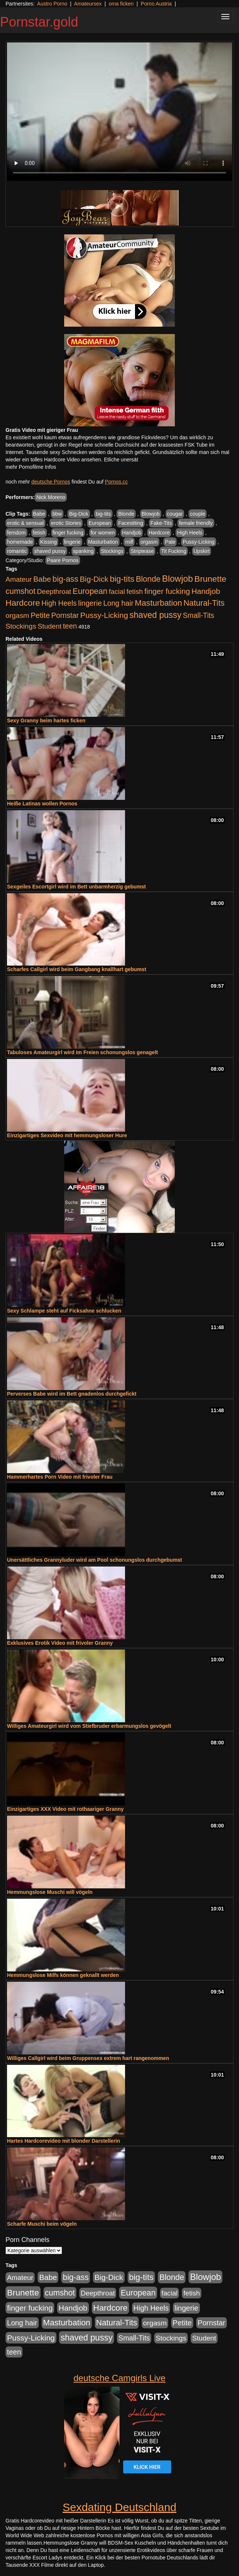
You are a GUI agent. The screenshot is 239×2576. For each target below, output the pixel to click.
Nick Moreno (50, 497)
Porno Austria (156, 4)
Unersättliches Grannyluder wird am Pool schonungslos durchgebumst (94, 1560)
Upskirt (202, 551)
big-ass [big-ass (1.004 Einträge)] (65, 579)
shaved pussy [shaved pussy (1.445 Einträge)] (155, 615)
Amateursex (88, 4)
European (100, 523)
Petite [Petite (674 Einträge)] (40, 615)
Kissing (48, 542)
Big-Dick (78, 514)
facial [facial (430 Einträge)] (117, 591)
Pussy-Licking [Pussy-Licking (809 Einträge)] (104, 615)
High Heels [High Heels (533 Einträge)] (59, 603)
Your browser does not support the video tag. (119, 111)
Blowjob (151, 514)
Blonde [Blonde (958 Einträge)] (148, 579)
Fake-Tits (161, 523)
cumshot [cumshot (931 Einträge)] (20, 591)
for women (103, 533)
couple (197, 514)
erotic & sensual (25, 523)
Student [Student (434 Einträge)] (50, 626)
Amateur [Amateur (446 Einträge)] (19, 579)
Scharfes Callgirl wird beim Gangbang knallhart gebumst (76, 969)
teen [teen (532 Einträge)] (70, 626)
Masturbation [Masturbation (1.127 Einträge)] (158, 603)
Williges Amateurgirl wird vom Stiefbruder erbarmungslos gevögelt (89, 1726)
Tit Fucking (173, 551)
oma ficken (121, 4)
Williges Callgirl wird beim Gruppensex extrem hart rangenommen (88, 2058)
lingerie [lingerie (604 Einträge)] (90, 603)
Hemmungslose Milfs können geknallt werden (63, 1975)
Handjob (131, 533)
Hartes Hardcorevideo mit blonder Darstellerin (63, 2141)
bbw (57, 514)
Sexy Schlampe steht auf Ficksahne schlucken (64, 1311)
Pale (170, 542)
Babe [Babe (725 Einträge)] (42, 579)
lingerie (72, 542)
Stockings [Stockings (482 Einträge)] (21, 626)
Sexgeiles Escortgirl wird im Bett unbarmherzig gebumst (76, 887)
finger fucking (68, 533)
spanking (83, 551)
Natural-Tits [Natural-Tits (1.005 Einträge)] (203, 603)
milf (129, 542)
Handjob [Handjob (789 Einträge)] (205, 591)
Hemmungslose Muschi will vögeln (50, 1892)
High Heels (189, 533)
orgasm (149, 542)
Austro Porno (52, 4)
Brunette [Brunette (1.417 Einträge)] (210, 579)
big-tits (103, 514)
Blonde (126, 514)
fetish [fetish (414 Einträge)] (135, 591)
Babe (39, 514)
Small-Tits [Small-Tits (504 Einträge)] (198, 615)
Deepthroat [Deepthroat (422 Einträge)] (54, 591)
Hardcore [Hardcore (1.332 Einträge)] (23, 603)
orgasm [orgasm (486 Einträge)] (17, 615)
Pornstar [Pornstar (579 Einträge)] (65, 615)
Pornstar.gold (39, 22)
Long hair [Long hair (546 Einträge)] (118, 603)
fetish (39, 533)
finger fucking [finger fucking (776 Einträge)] (167, 591)
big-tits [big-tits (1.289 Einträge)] (122, 579)
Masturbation (103, 542)
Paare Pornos (63, 560)
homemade (20, 542)
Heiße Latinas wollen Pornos (42, 803)
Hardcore (159, 533)
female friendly (195, 523)
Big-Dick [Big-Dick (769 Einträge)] (94, 579)
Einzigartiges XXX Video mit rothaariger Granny (65, 1809)
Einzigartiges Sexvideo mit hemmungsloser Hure (67, 1135)
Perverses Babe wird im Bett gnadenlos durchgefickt (71, 1394)
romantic (17, 551)
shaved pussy (50, 551)
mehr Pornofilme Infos (31, 467)
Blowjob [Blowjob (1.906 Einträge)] (177, 579)
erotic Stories (66, 523)
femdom (16, 533)
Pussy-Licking (198, 542)
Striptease (142, 551)
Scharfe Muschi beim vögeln (42, 2224)
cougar (175, 514)
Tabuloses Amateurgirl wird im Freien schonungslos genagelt (82, 1052)
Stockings (112, 551)
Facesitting (130, 523)
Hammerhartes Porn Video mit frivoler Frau (59, 1477)
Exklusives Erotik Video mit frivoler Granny (60, 1643)
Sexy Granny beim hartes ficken (46, 720)
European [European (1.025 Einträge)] (90, 591)
